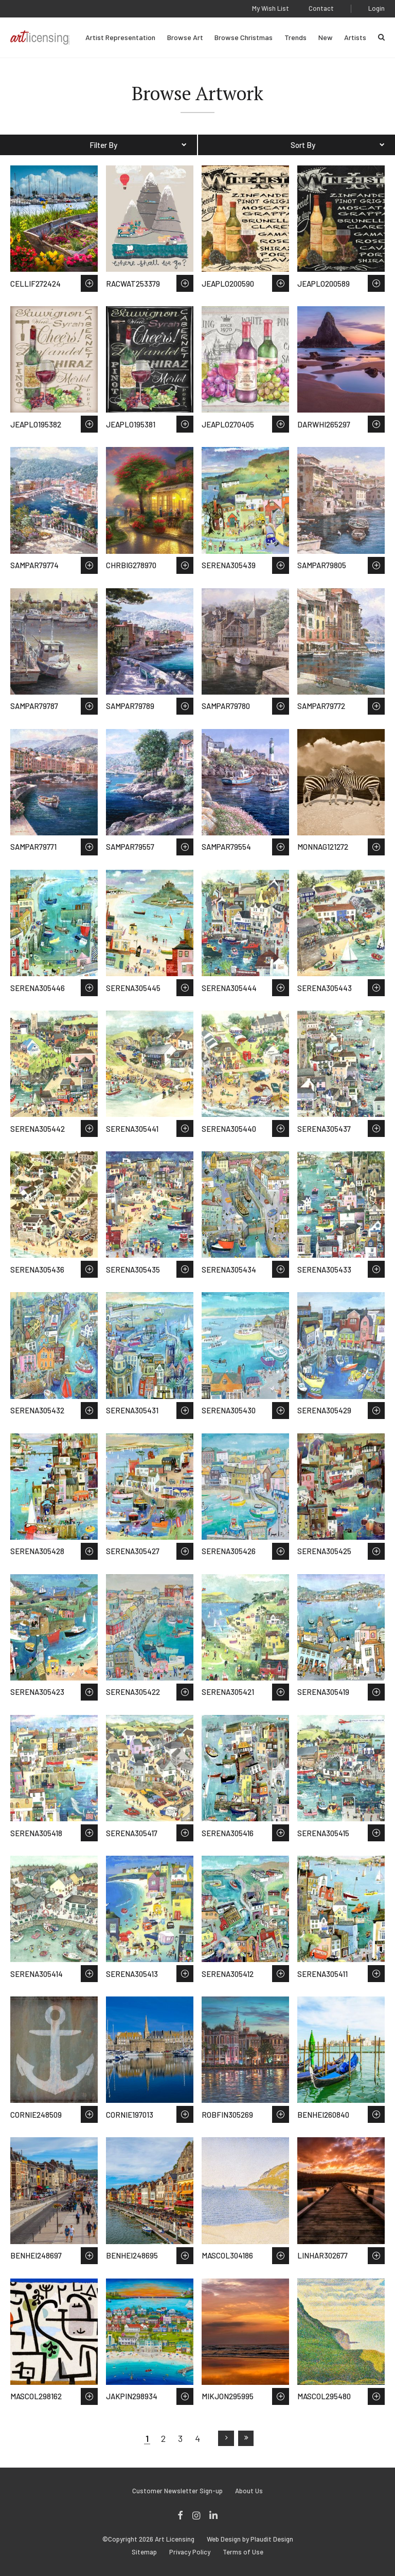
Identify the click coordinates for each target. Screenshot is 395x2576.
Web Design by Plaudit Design (250, 2539)
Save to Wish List (89, 283)
